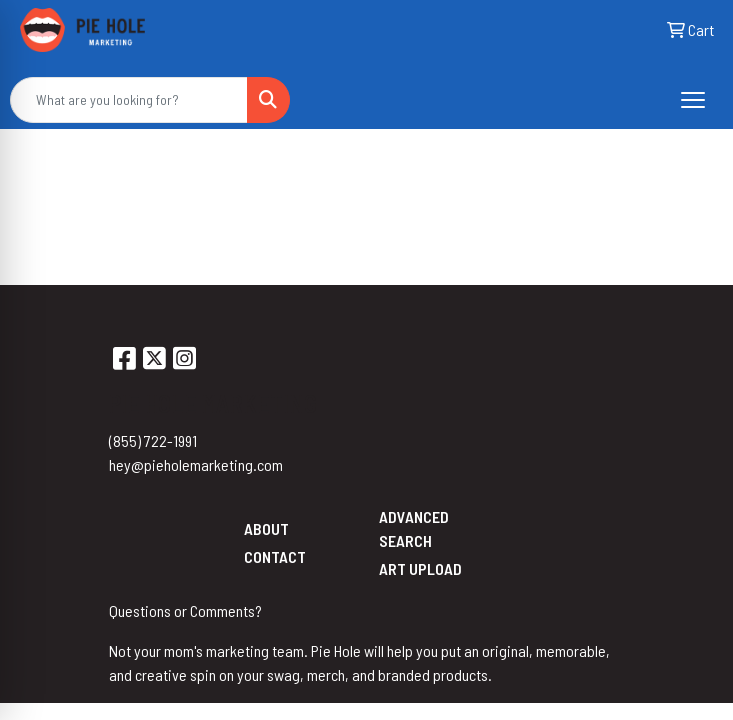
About (266, 528)
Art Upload (420, 568)
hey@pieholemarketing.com (196, 464)
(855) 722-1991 (153, 440)
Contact (275, 556)
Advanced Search (414, 528)
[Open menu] (693, 100)
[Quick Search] (129, 100)
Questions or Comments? (185, 610)
